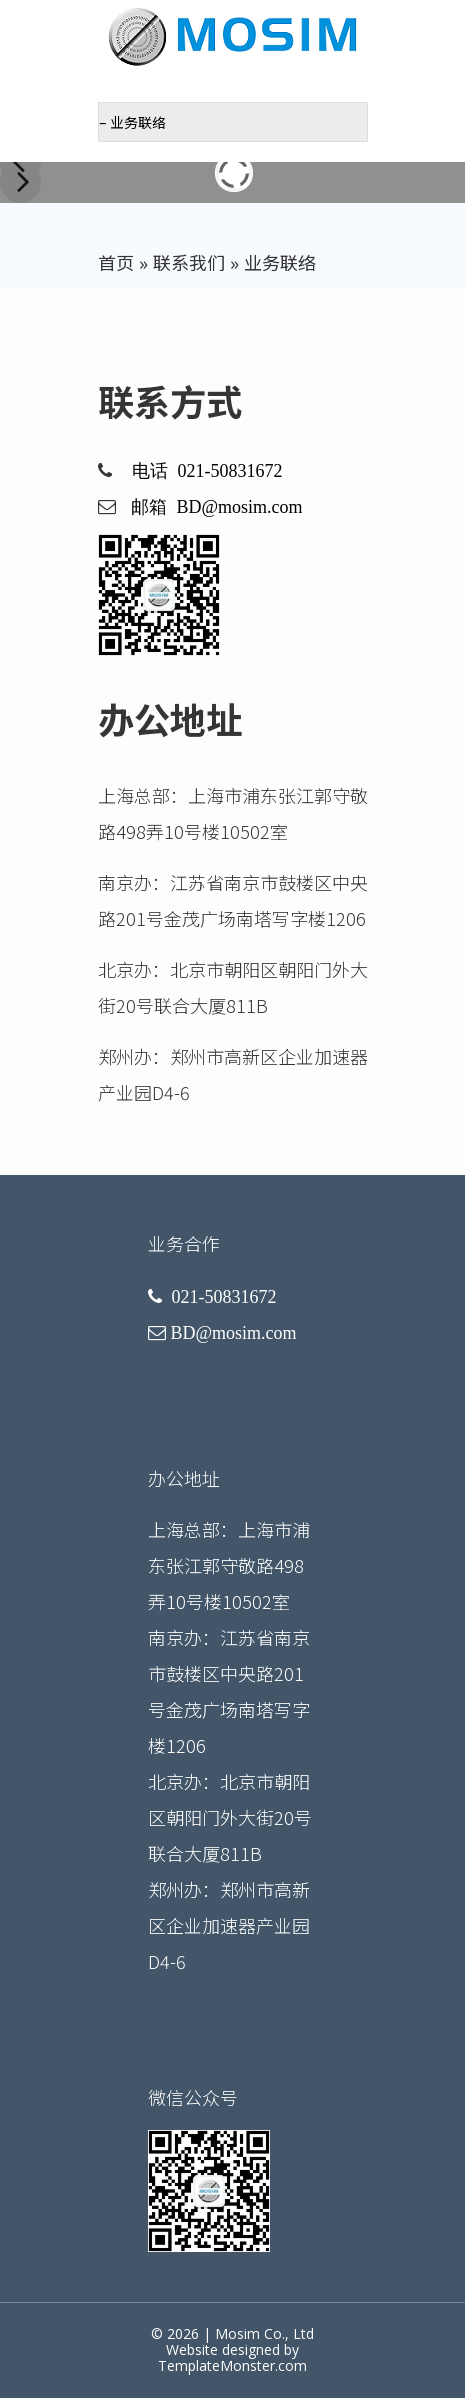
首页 (116, 263)
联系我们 (189, 263)
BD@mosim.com (240, 507)
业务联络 (280, 263)
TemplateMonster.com (232, 2365)
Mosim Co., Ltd (264, 2333)
